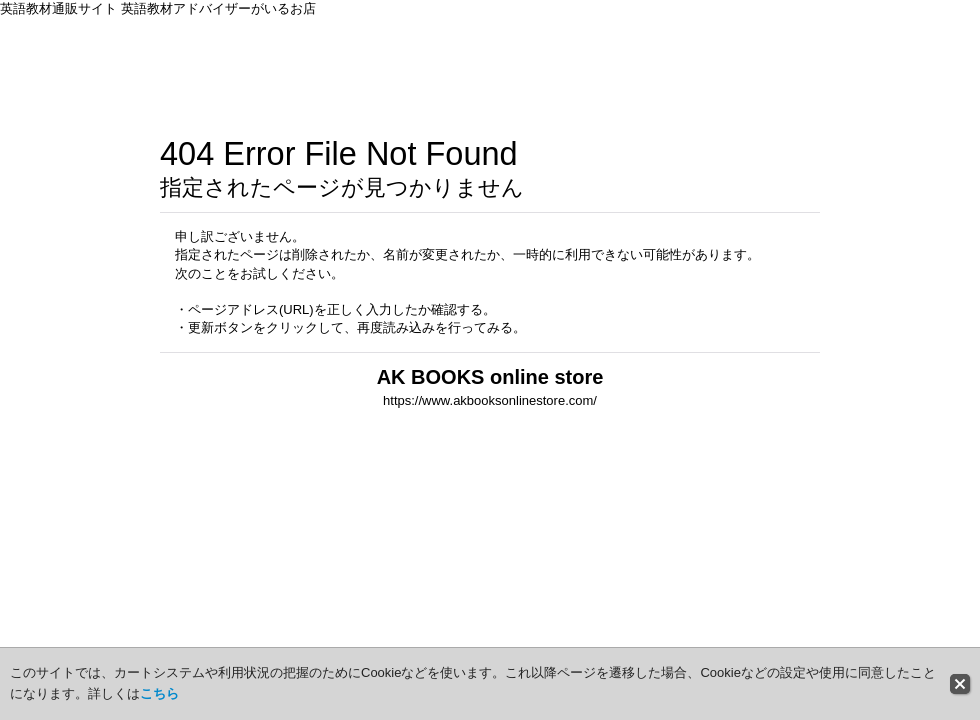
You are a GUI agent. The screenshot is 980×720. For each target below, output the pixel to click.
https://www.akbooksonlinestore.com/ (490, 400)
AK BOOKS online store (490, 377)
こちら (159, 693)
